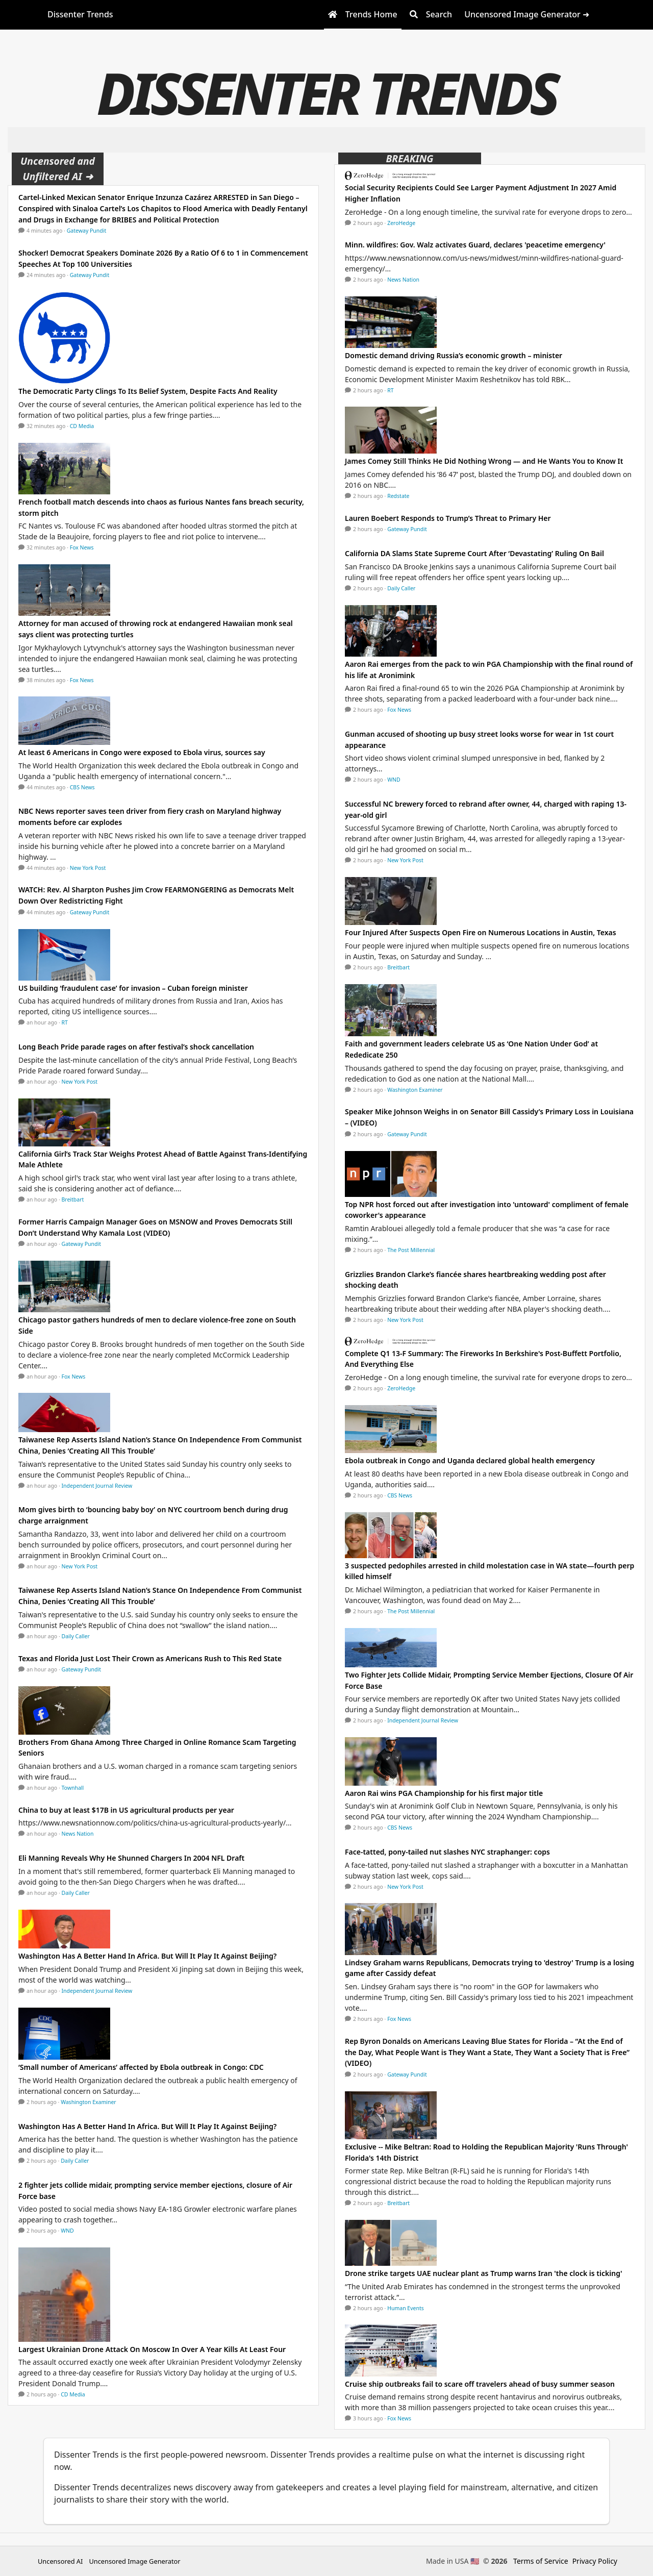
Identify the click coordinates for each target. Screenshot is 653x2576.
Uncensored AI (60, 2561)
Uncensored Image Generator (134, 2561)
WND (67, 2230)
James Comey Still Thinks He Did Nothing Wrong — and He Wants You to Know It (484, 461)
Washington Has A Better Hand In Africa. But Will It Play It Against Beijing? (147, 1956)
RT (65, 1022)
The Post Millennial (411, 1250)
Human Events (405, 2308)
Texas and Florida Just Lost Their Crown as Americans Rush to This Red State (150, 1658)
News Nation (78, 1833)
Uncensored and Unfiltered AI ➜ (57, 168)
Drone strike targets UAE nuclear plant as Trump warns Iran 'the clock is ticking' (483, 2273)
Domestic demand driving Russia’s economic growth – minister (453, 355)
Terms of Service (540, 2561)
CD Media (82, 426)
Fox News (82, 547)
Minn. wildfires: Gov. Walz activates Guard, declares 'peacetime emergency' (475, 244)
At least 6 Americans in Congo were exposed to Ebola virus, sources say (141, 752)
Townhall (73, 1787)
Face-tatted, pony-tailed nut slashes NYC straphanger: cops (447, 1852)
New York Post (88, 867)
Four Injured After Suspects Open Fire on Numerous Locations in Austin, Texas (480, 932)
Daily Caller (76, 1636)
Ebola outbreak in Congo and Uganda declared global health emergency (470, 1460)
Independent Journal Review (97, 1485)
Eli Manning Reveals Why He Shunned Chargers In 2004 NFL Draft (131, 1858)
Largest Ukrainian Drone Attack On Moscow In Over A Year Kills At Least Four (152, 2349)
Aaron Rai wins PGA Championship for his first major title (444, 1793)
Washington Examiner (88, 2102)
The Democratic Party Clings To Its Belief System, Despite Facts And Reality (148, 391)
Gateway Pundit (87, 230)
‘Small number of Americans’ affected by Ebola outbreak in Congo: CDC (141, 2067)
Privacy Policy (594, 2561)
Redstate (398, 495)
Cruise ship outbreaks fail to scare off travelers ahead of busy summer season (480, 2384)
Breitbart (73, 1199)
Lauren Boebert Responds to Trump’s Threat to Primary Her (448, 518)
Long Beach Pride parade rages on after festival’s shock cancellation (136, 1047)
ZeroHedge (401, 223)
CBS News (82, 787)
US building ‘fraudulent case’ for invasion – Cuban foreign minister (133, 988)
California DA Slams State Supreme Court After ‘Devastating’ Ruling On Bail (474, 553)
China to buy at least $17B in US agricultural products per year (126, 1810)
